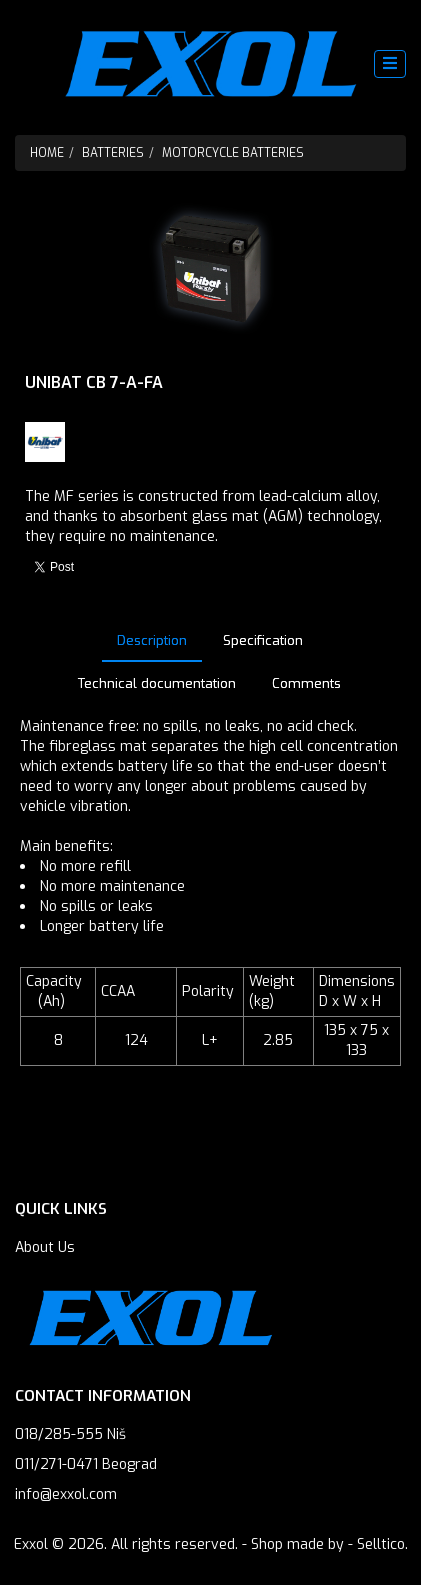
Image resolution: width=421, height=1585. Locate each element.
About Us (45, 1247)
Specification (263, 640)
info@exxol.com (66, 1494)
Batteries (113, 153)
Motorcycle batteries (233, 153)
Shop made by (297, 1544)
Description (152, 640)
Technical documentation (157, 683)
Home (47, 153)
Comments (306, 683)
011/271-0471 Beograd (86, 1464)
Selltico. (382, 1544)
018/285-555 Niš (70, 1434)
